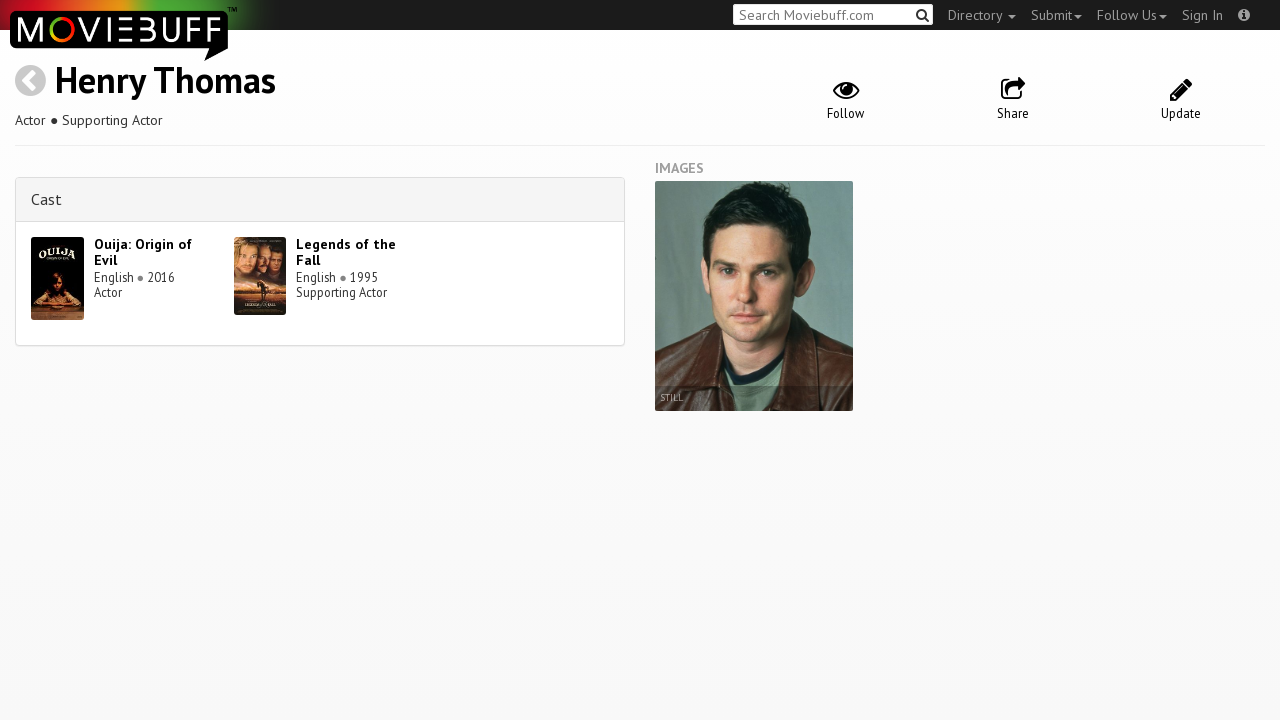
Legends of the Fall (346, 252)
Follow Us (1132, 15)
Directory (982, 15)
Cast (46, 199)
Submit (1056, 15)
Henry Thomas (165, 79)
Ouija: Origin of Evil (143, 252)
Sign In (1202, 15)
